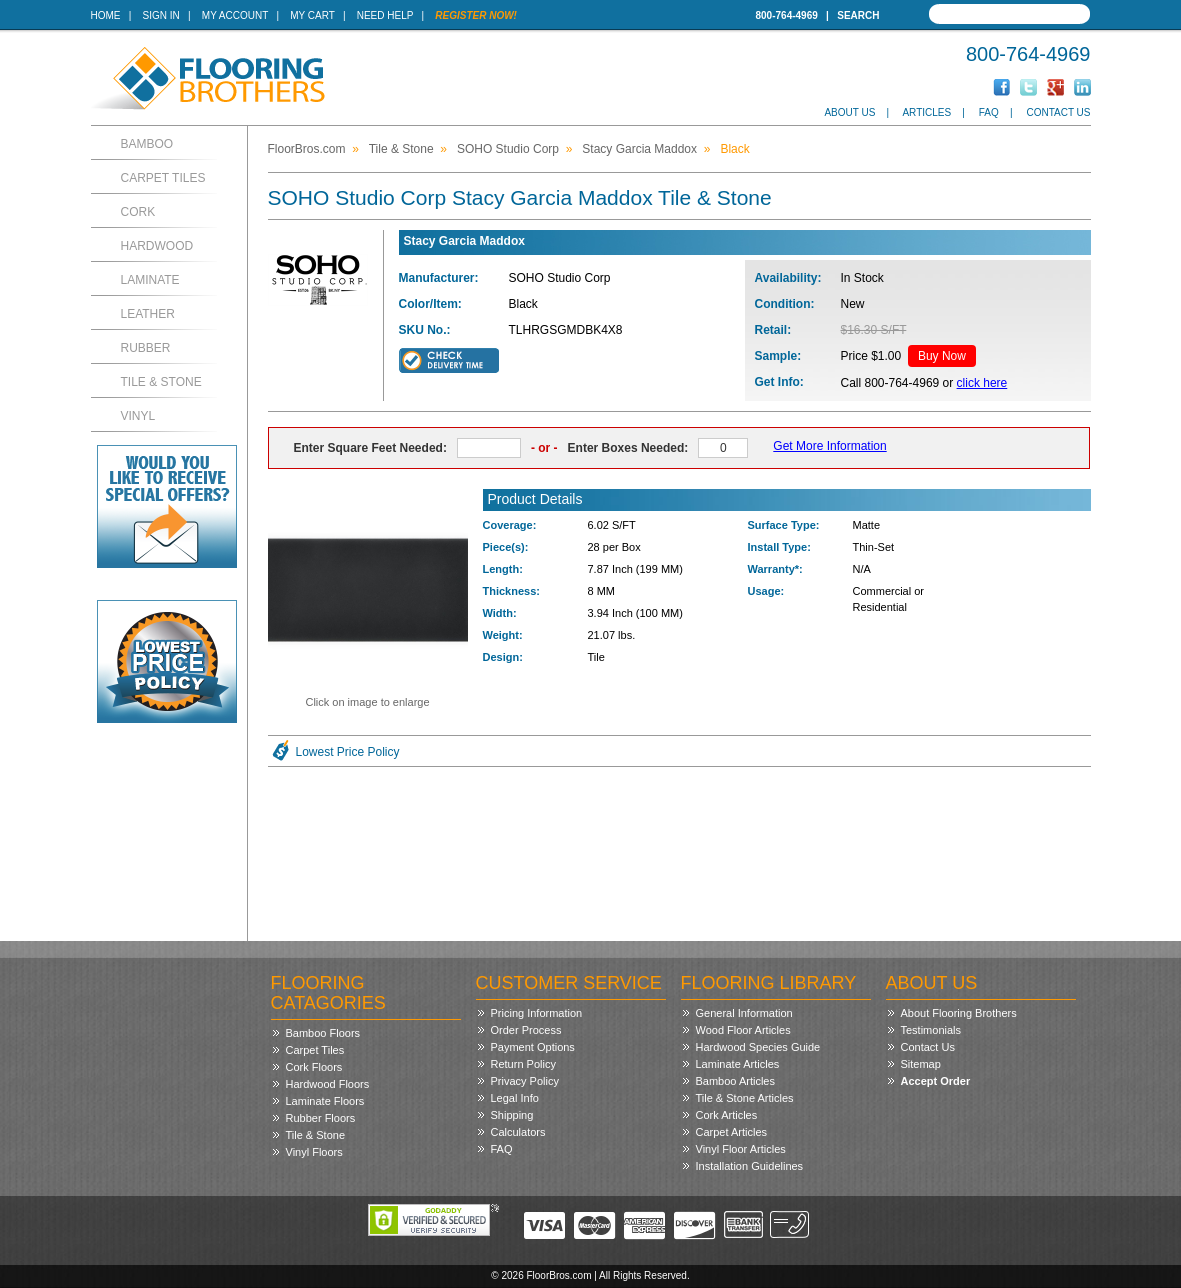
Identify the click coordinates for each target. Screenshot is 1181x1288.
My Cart (312, 15)
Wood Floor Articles (743, 1030)
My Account (235, 15)
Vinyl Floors (314, 1152)
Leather (148, 314)
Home (106, 15)
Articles (926, 112)
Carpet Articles (732, 1132)
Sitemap (921, 1064)
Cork (138, 212)
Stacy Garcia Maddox (639, 149)
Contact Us (1058, 112)
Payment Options (533, 1047)
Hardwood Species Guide (758, 1047)
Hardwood (157, 246)
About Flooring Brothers (959, 1013)
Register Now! (476, 15)
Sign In (161, 15)
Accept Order (936, 1081)
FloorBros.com (307, 149)
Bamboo (147, 144)
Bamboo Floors (323, 1033)
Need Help (385, 15)
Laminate (150, 280)
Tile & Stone (161, 382)
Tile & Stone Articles (745, 1098)
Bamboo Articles (735, 1081)
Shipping (512, 1115)
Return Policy (523, 1064)
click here (982, 383)
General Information (744, 1013)
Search (858, 15)
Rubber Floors (321, 1118)
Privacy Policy (525, 1081)
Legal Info (515, 1098)
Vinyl (138, 416)
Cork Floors (314, 1067)
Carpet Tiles (163, 178)
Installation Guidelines (750, 1166)
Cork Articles (727, 1115)
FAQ (989, 112)
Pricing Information (537, 1013)
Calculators (518, 1132)
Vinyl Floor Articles (741, 1149)
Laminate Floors (325, 1101)
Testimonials (931, 1030)
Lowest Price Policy (348, 752)
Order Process (526, 1030)
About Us (849, 112)
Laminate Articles (738, 1064)
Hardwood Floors (328, 1084)
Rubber (146, 348)
